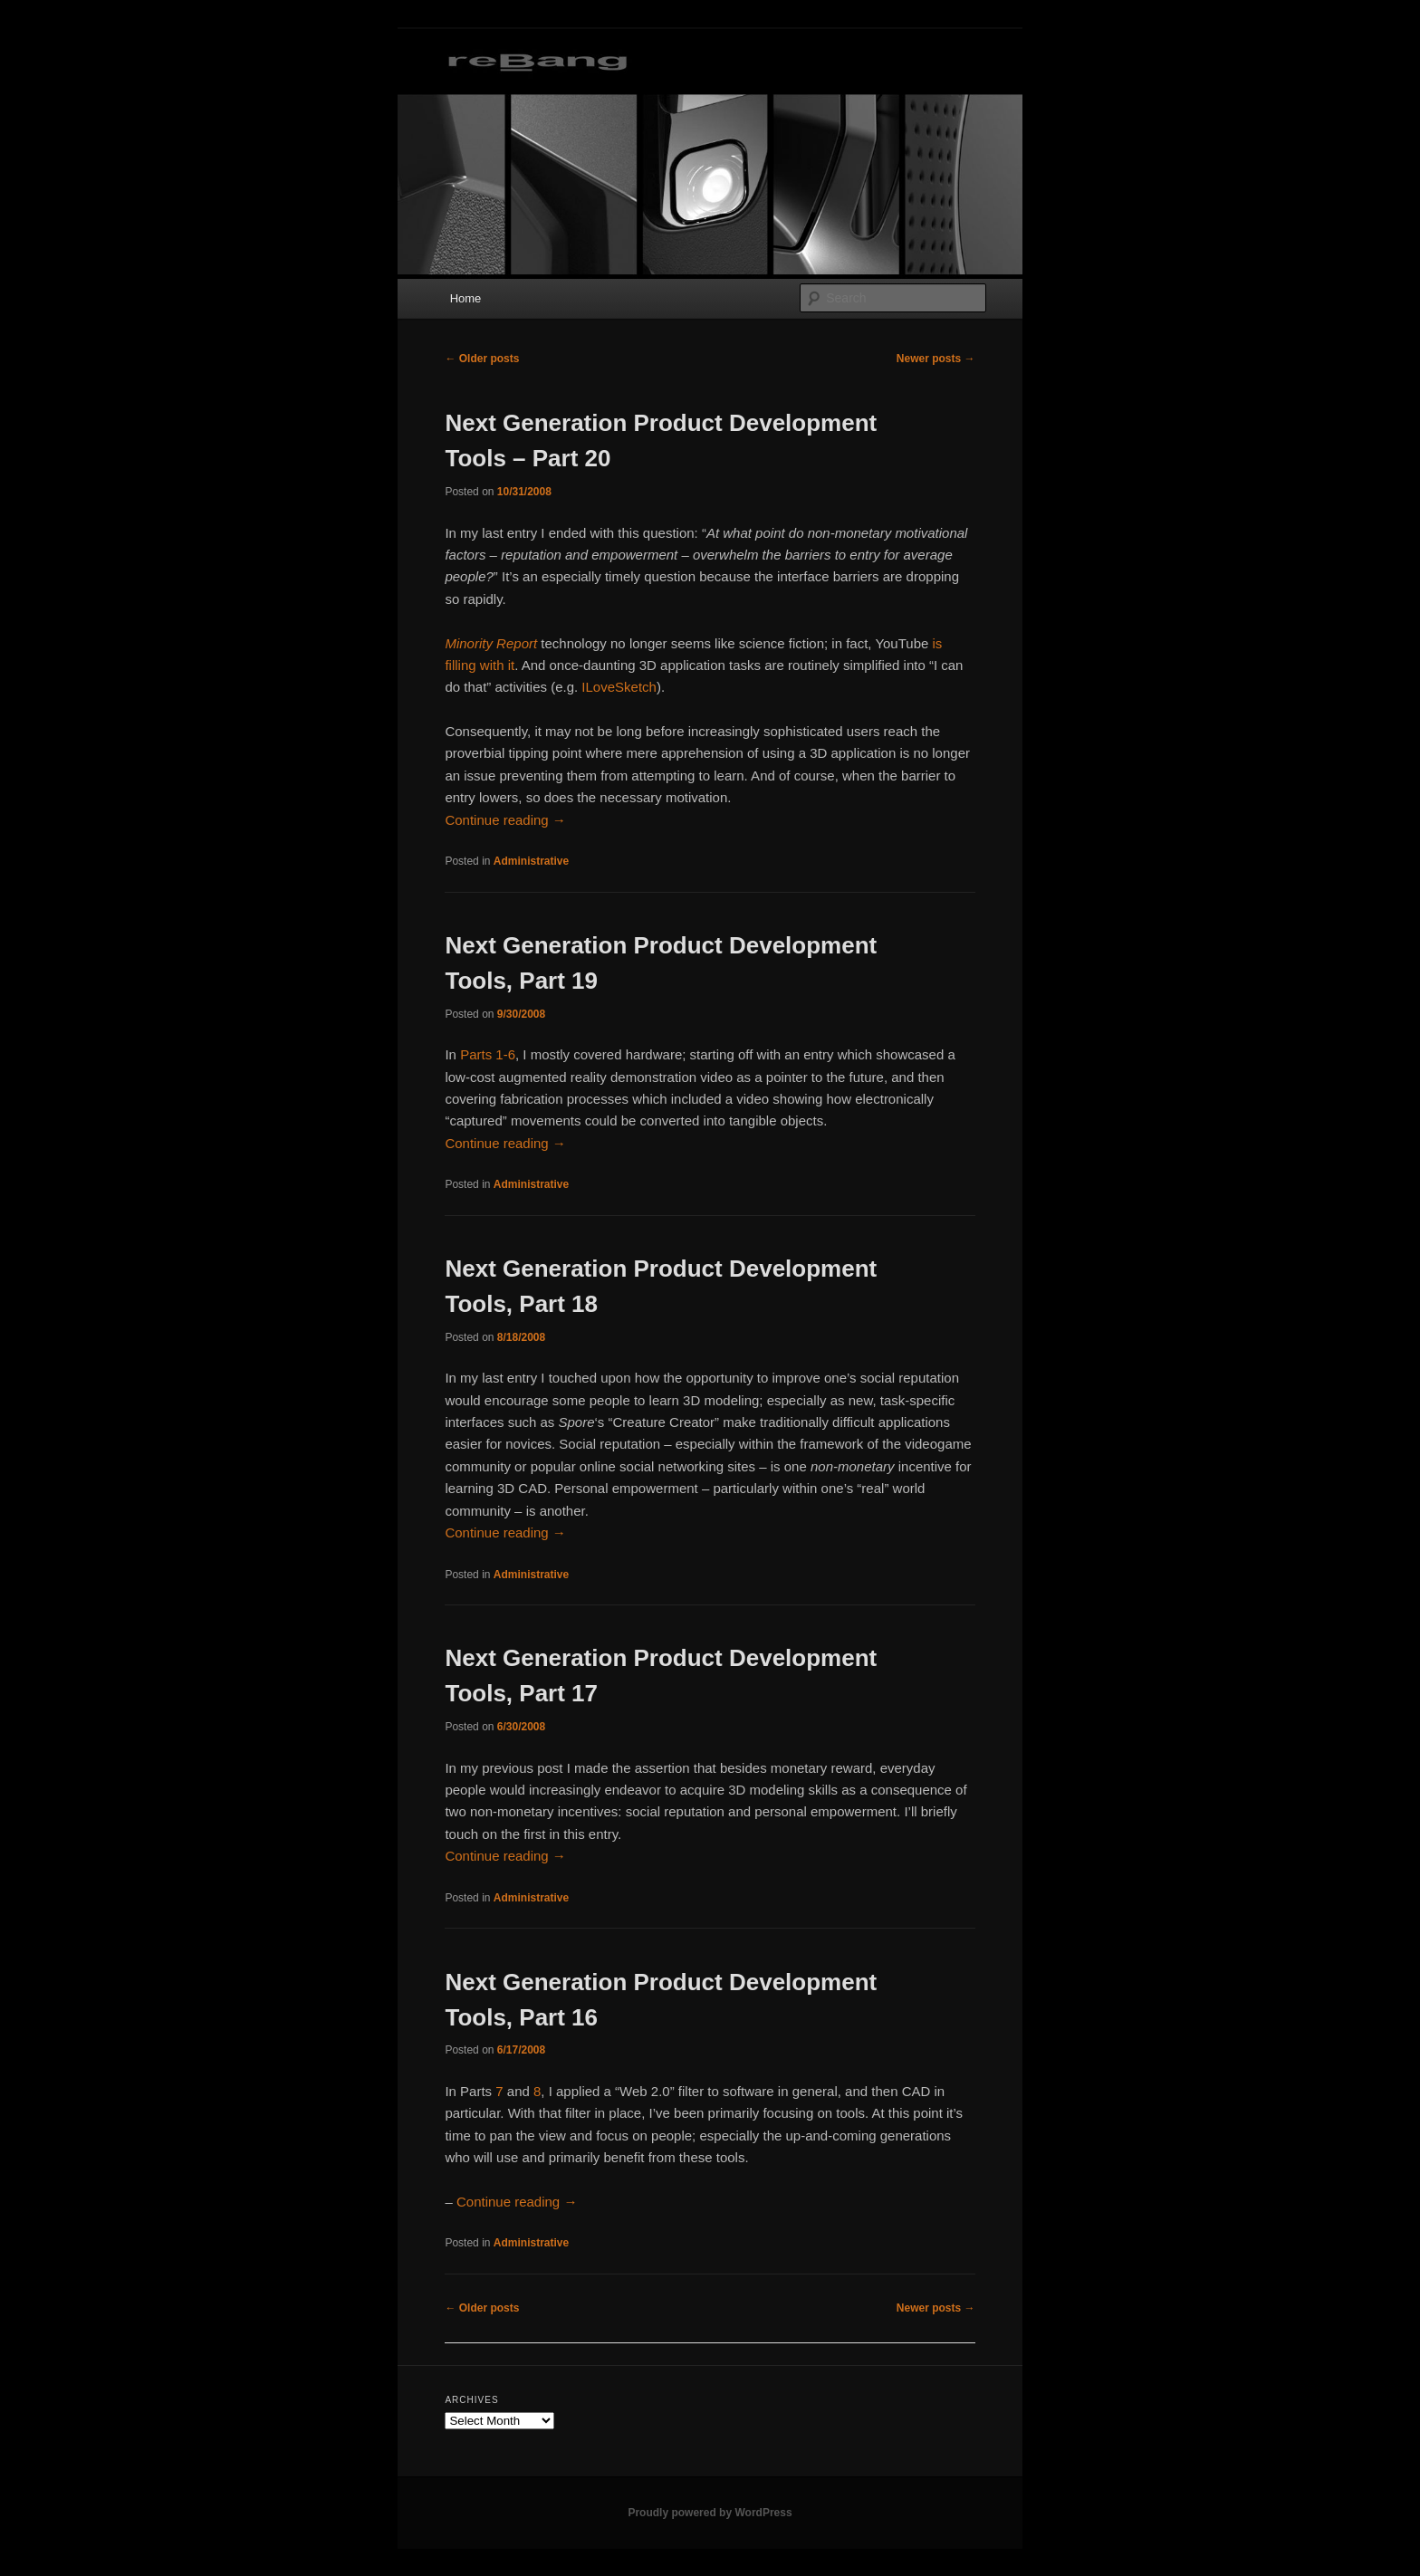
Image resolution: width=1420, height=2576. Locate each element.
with (492, 665)
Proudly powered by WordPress (710, 2512)
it (511, 665)
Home (466, 298)
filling (460, 665)
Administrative (531, 861)
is (938, 643)
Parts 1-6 (487, 1054)
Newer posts (936, 358)
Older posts (482, 358)
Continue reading (505, 820)
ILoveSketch (619, 686)
